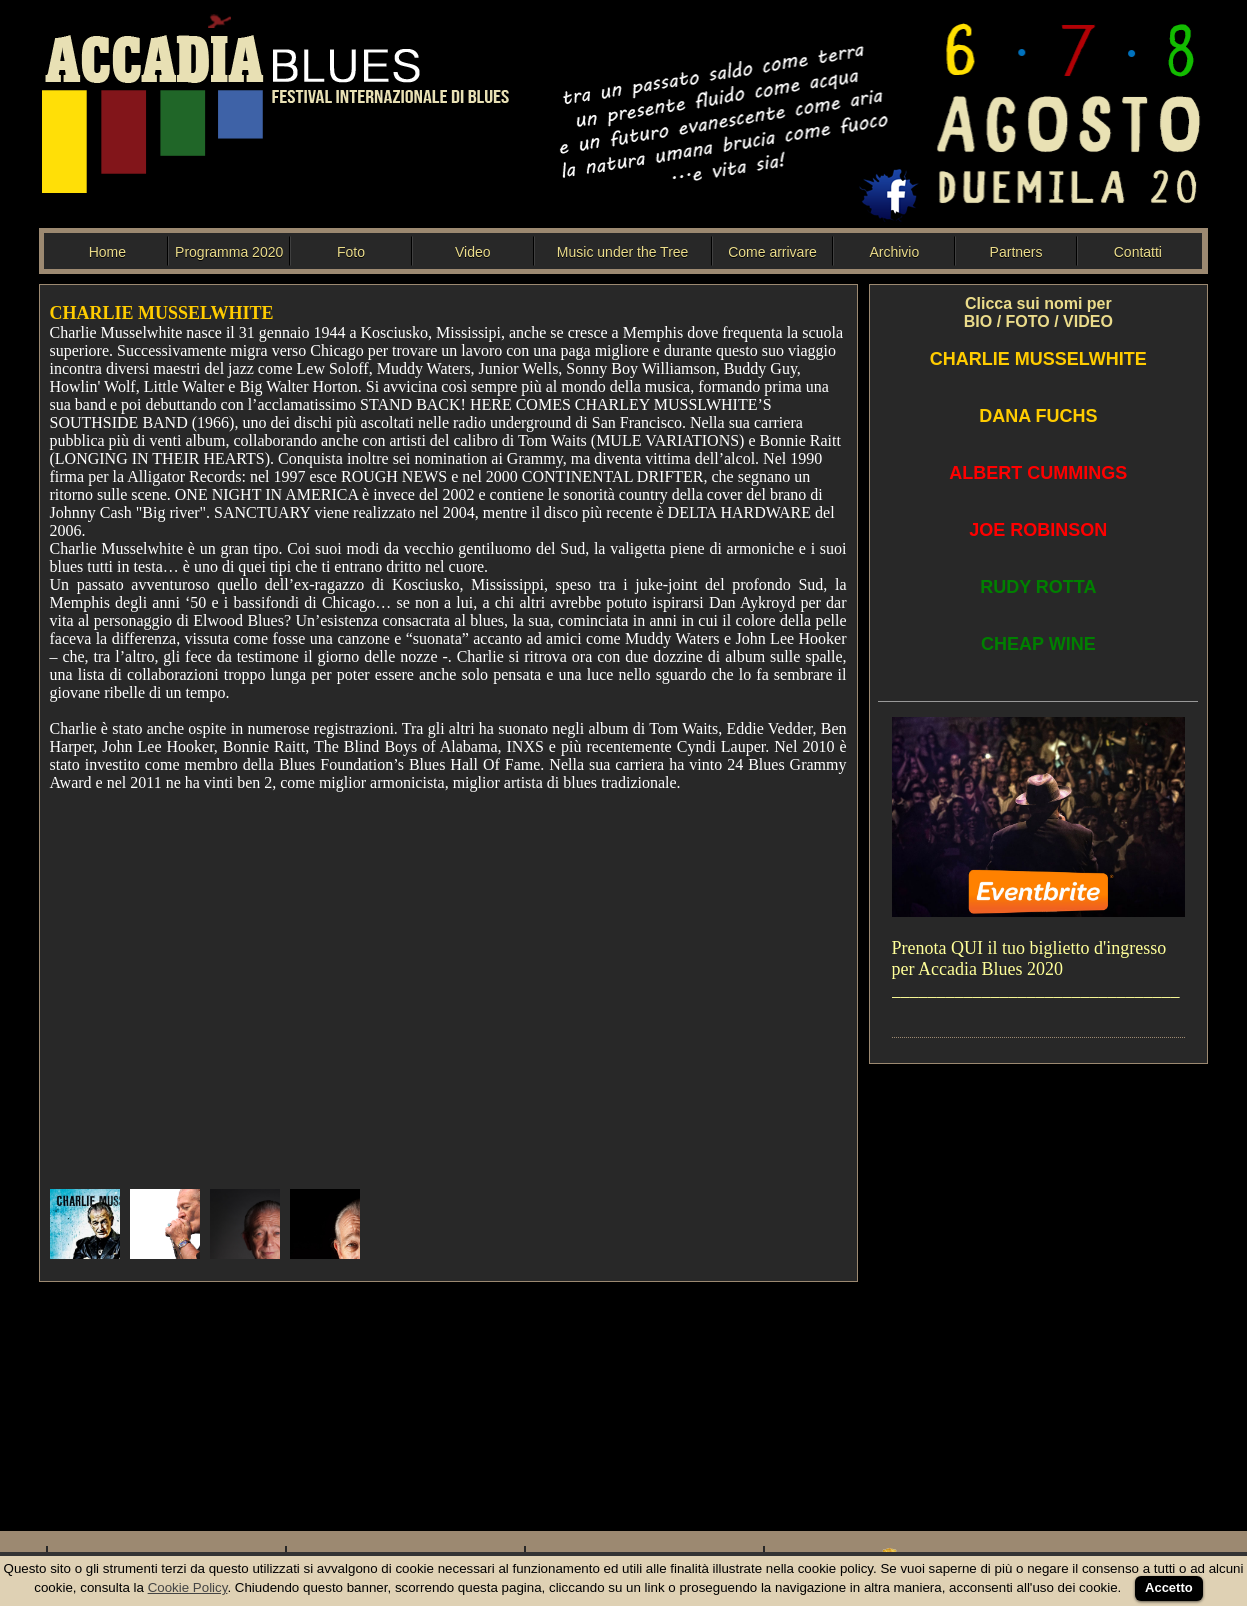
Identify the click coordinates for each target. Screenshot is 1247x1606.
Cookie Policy (188, 1587)
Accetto (1169, 1587)
